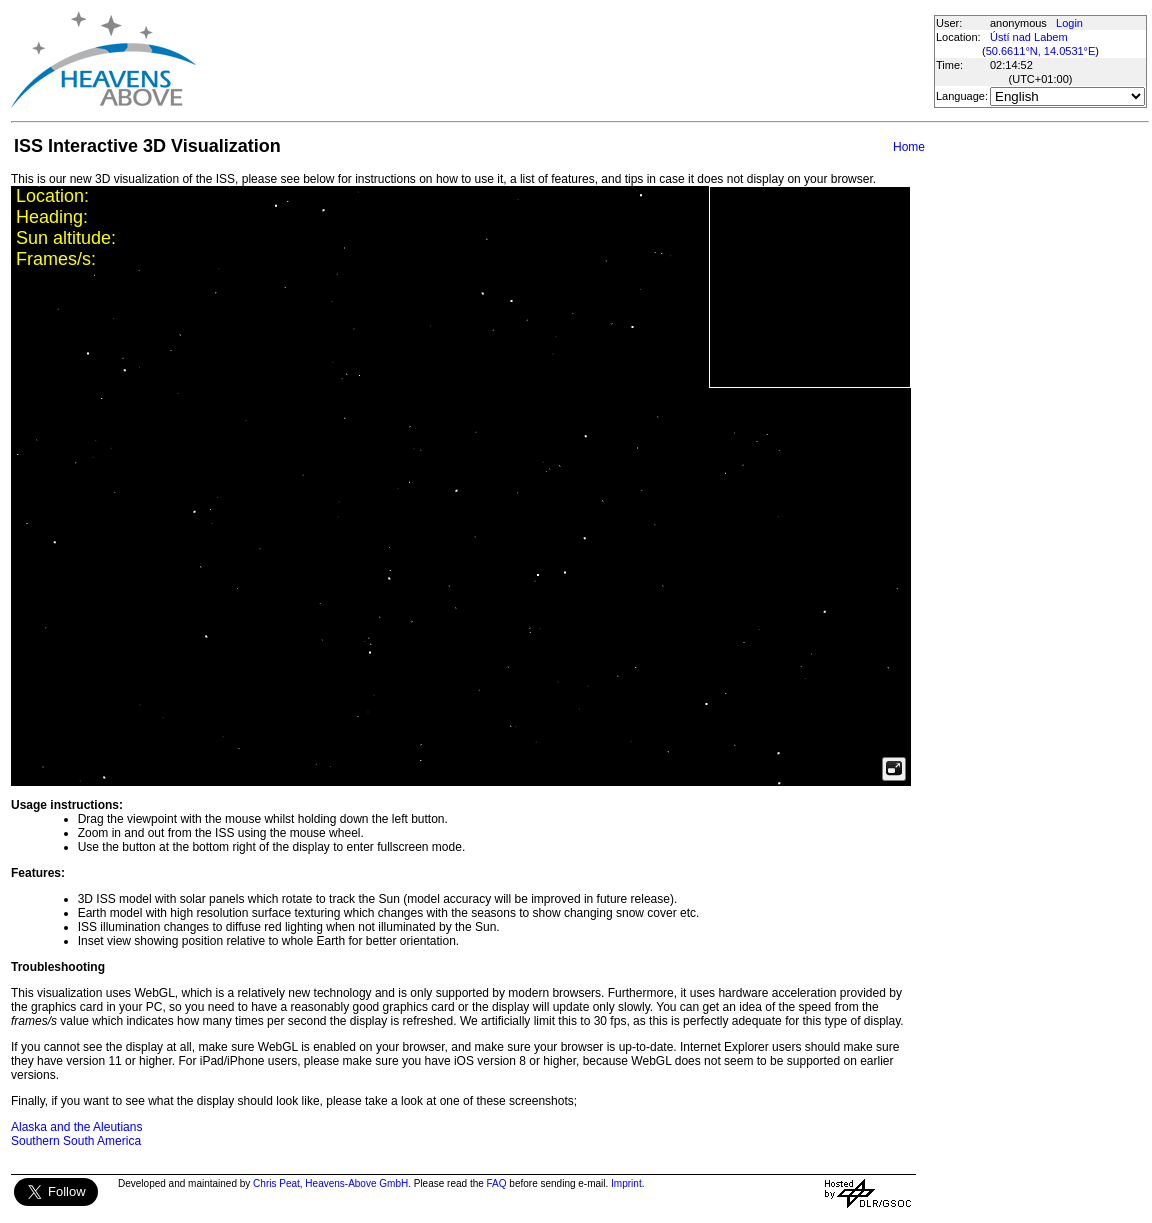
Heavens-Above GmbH (356, 1183)
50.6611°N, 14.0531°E (1041, 51)
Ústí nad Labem (1029, 37)
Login (1069, 23)
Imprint (626, 1183)
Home (909, 147)
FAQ (497, 1183)
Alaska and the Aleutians (76, 1127)
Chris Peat (276, 1183)
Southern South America (76, 1141)
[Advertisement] (564, 60)
